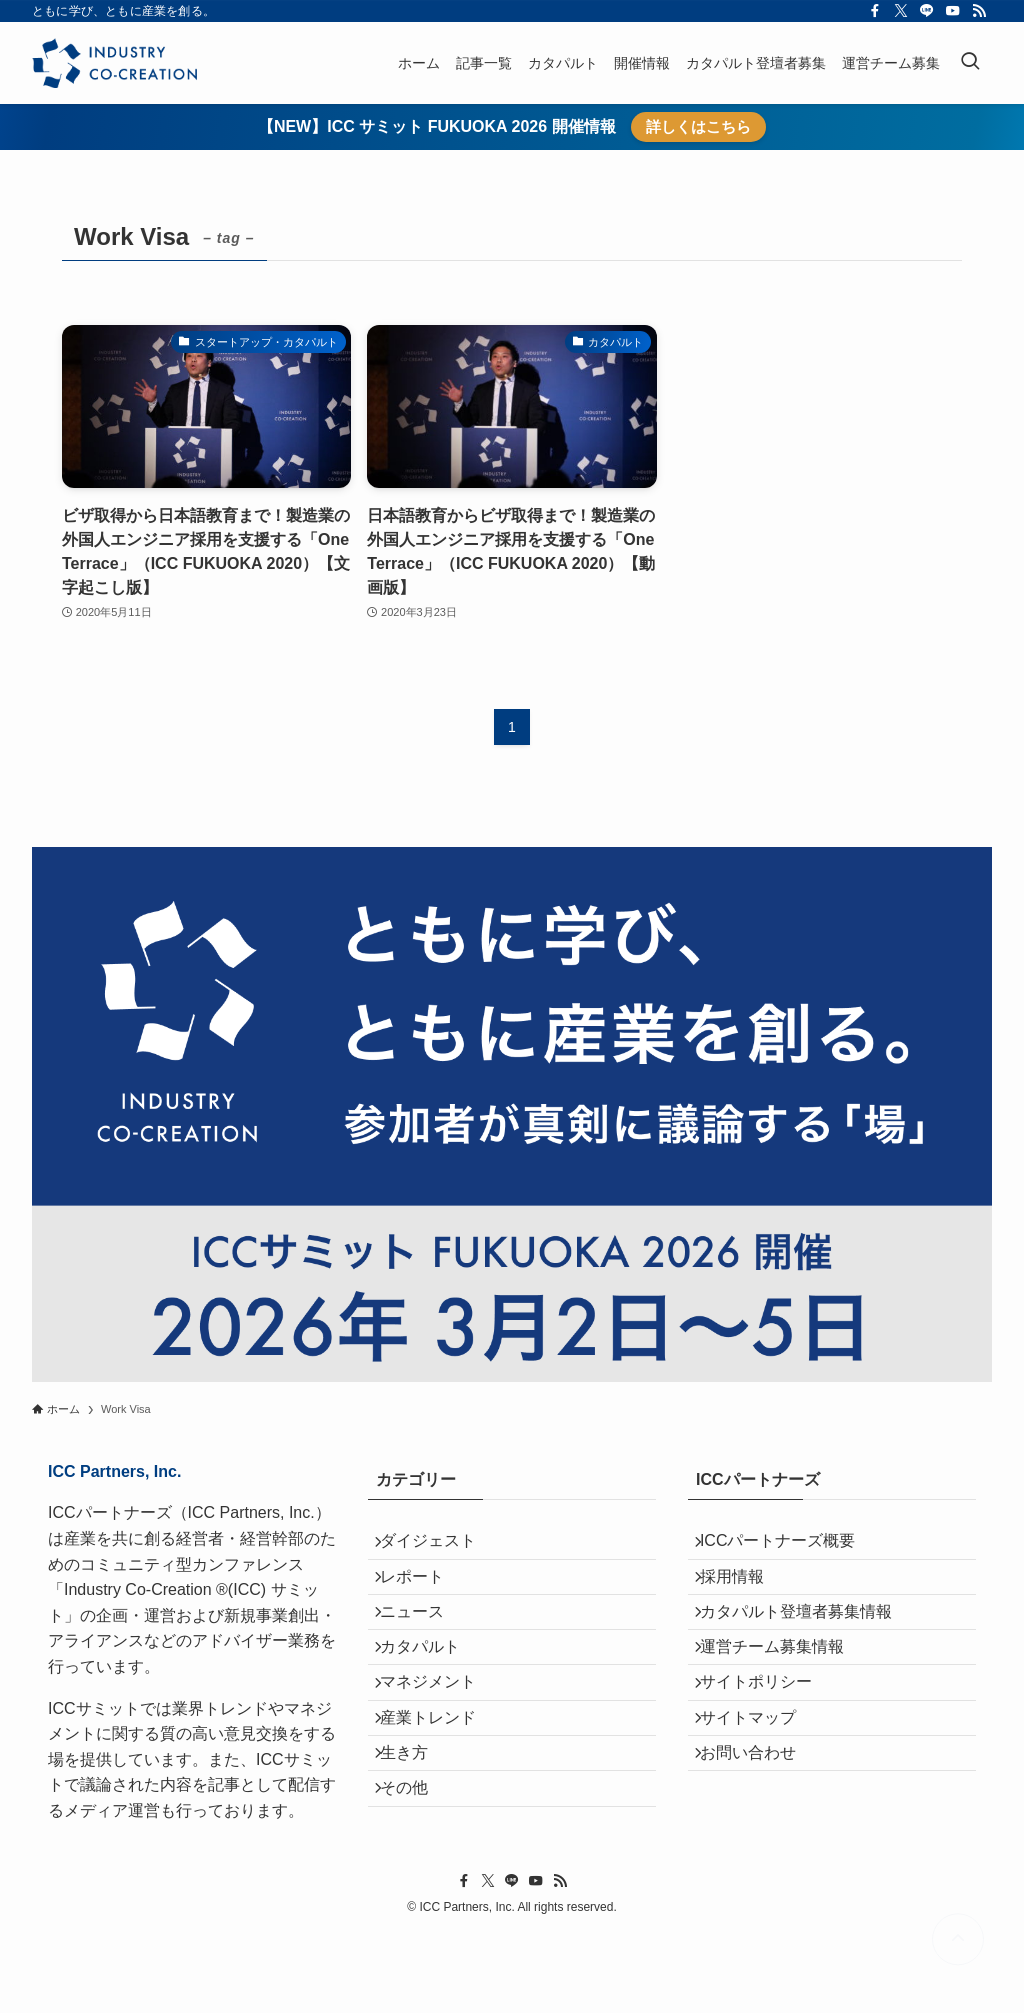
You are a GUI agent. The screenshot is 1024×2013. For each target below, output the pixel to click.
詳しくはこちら (698, 126)
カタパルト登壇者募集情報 (808, 1641)
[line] (927, 11)
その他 (416, 1878)
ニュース (424, 1641)
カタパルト (432, 1689)
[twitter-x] (901, 11)
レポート (424, 1594)
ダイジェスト (440, 1546)
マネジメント (440, 1736)
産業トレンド (440, 1783)
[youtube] (953, 11)
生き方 (416, 1831)
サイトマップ (760, 1783)
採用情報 (744, 1594)
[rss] (979, 11)
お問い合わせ (760, 1831)
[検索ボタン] (970, 63)
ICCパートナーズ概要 (790, 1546)
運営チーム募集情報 (784, 1689)
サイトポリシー (768, 1736)
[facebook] (875, 11)
